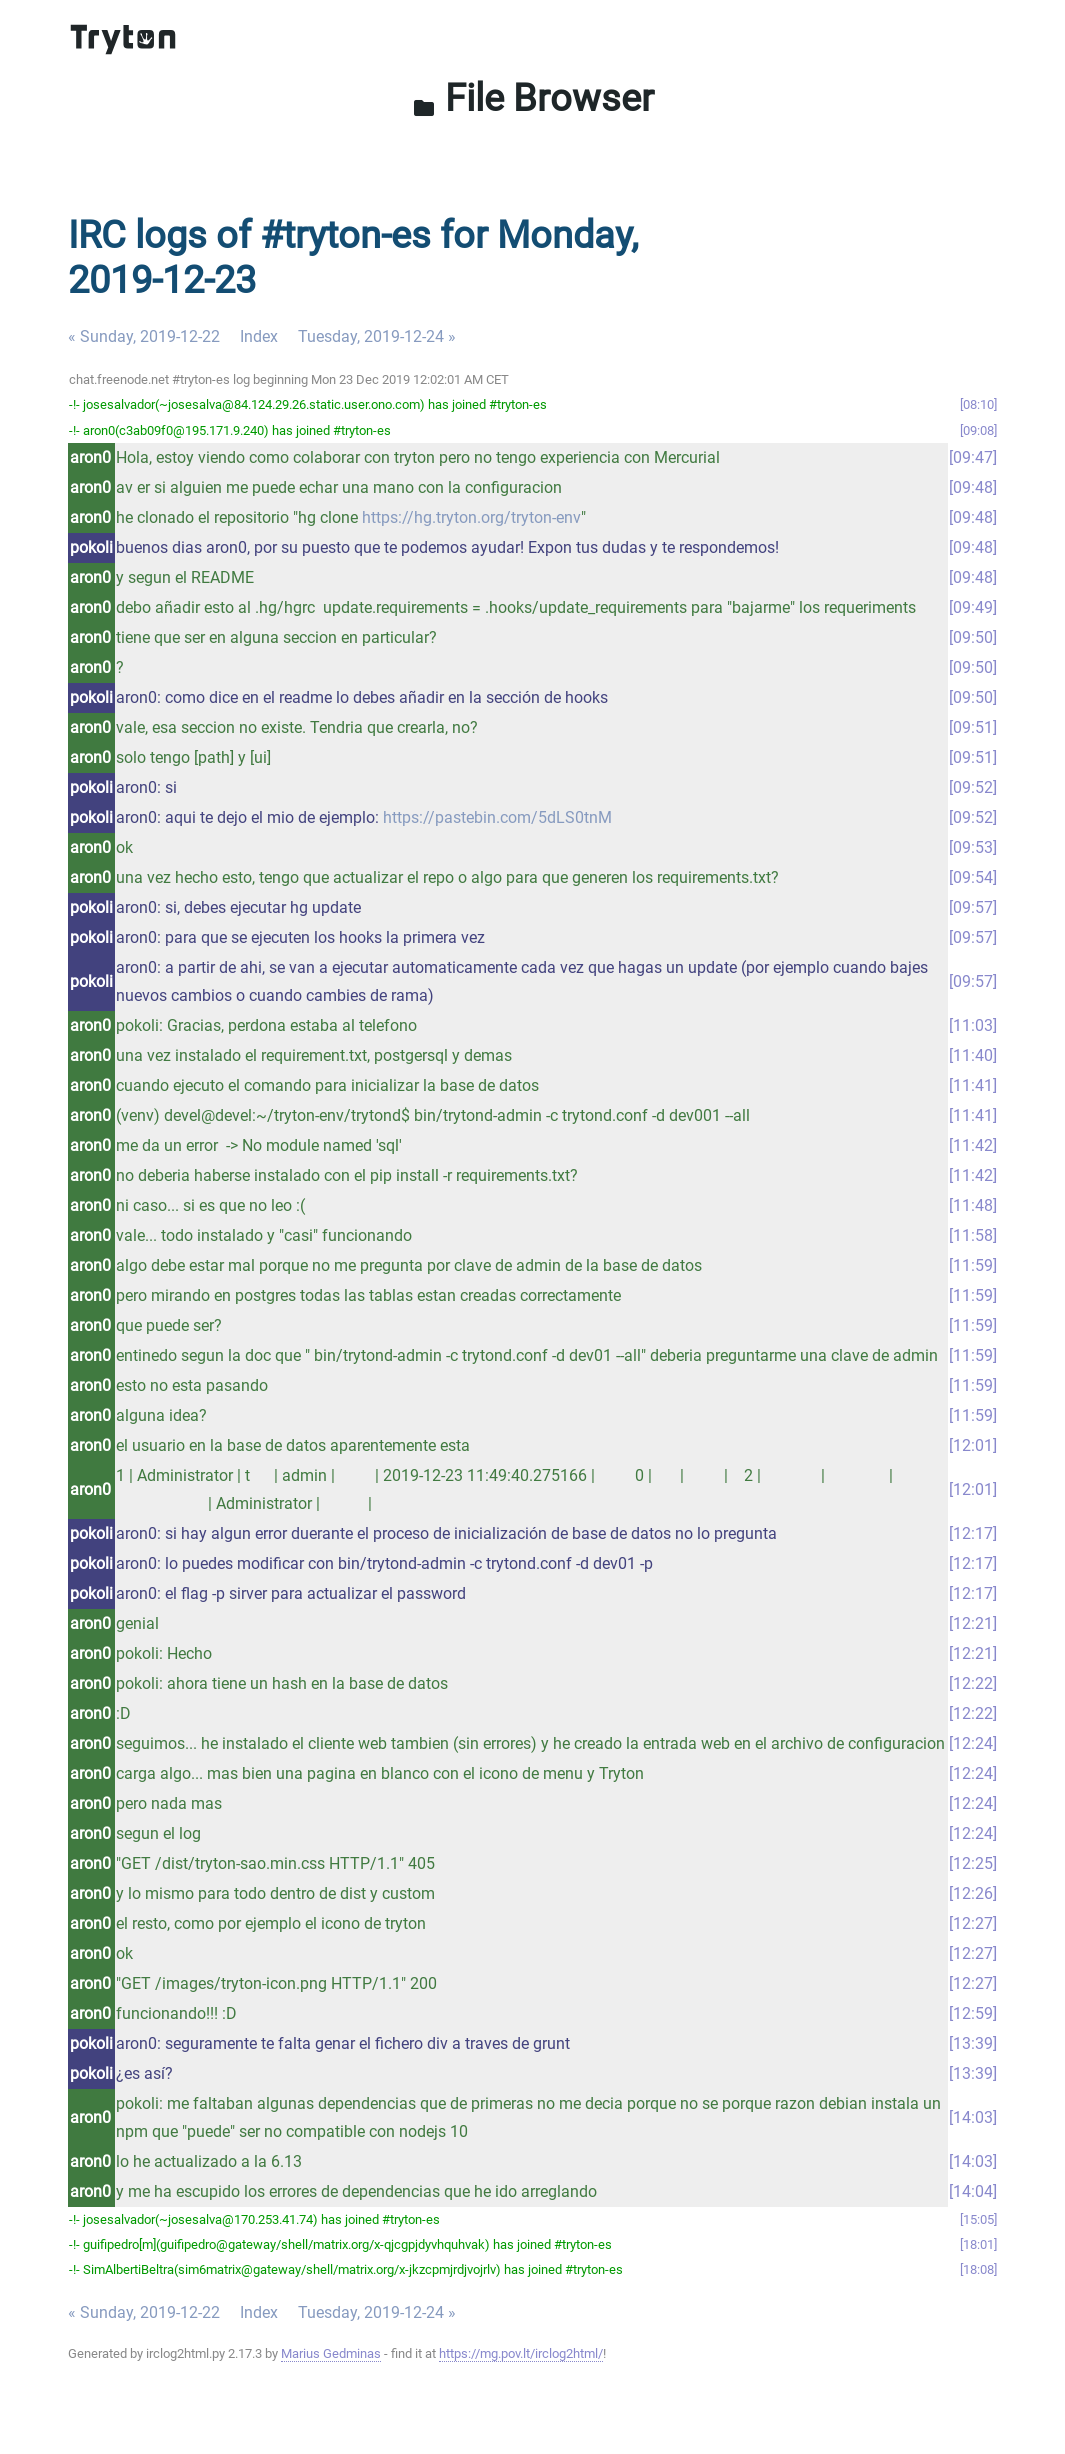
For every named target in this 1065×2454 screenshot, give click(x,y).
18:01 (978, 2244)
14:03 (973, 2117)
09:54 (973, 877)
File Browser (533, 98)
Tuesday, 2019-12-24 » (377, 336)
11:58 (973, 1235)
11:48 (973, 1205)
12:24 (973, 1743)
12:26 (973, 1893)
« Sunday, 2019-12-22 (144, 336)
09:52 (973, 787)
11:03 (973, 1025)
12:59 (973, 2013)
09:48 (973, 487)
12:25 (973, 1863)
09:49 (973, 607)
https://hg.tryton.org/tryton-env (471, 517)
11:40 (973, 1055)
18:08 (978, 2269)
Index (259, 336)
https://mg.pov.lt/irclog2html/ (521, 2353)
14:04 (973, 2191)
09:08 (978, 430)
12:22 (973, 1683)
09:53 (973, 847)
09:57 (973, 907)
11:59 (973, 1265)
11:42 (973, 1145)
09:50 (973, 637)
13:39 (973, 2043)
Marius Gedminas (331, 2353)
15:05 (978, 2219)
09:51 (973, 727)
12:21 (973, 1623)
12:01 (973, 1445)
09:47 (973, 457)
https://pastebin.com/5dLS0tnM (497, 817)
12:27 (973, 1923)
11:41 (973, 1085)
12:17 (973, 1533)
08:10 (978, 404)
